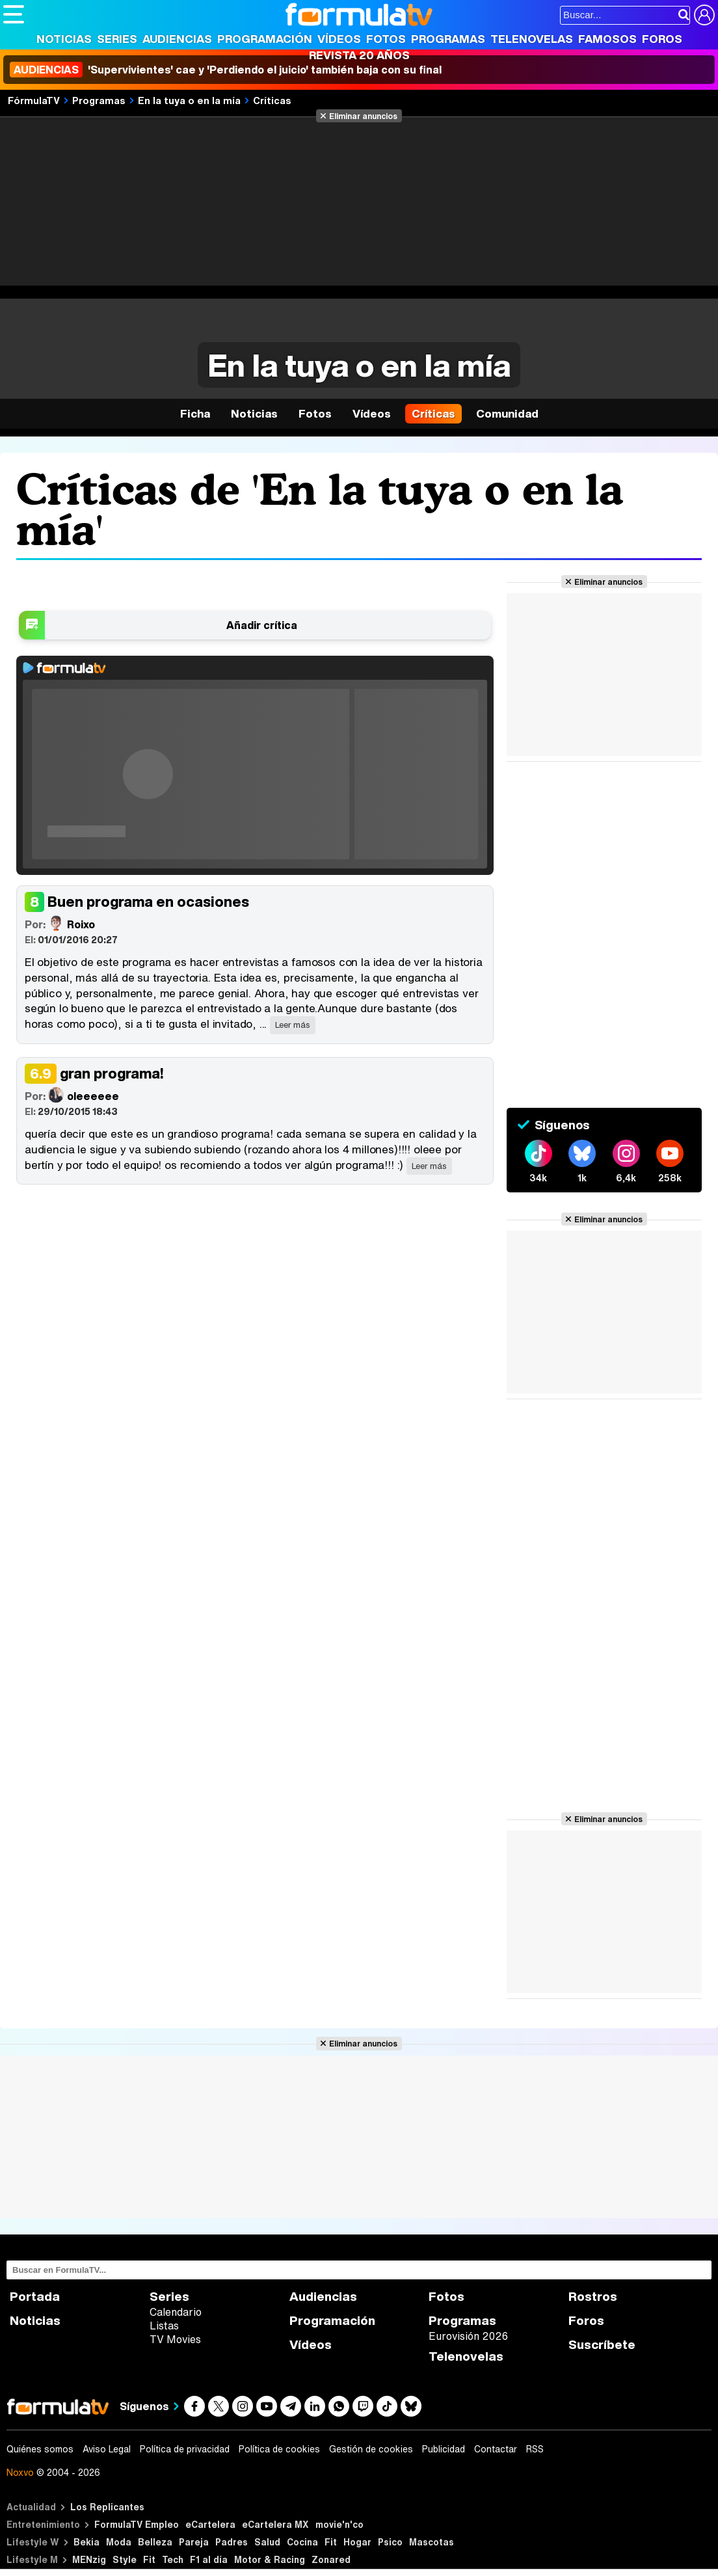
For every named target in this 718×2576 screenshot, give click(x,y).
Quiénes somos (40, 2449)
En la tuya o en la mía (189, 100)
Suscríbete (601, 2344)
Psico (390, 2542)
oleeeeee (72, 1095)
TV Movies (175, 2339)
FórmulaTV (34, 100)
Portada (35, 2296)
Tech (172, 2559)
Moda (118, 2542)
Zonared (331, 2559)
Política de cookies (279, 2449)
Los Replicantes (107, 2507)
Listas (164, 2325)
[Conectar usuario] (704, 15)
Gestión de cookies (371, 2449)
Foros (662, 39)
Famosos (607, 39)
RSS (535, 2449)
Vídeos (339, 39)
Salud (267, 2542)
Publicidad (443, 2449)
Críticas (272, 100)
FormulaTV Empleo (136, 2524)
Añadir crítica (261, 625)
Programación (264, 39)
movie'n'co (339, 2524)
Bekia (86, 2542)
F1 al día (209, 2559)
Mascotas (431, 2542)
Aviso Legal (107, 2449)
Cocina (302, 2542)
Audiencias (177, 39)
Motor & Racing (269, 2559)
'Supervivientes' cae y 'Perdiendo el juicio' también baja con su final (226, 69)
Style (125, 2559)
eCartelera (210, 2524)
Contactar (495, 2449)
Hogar (357, 2542)
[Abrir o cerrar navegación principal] (13, 14)
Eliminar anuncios (363, 116)
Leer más (292, 1025)
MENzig (89, 2559)
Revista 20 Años (359, 55)
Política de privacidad (185, 2449)
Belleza (155, 2542)
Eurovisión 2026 (468, 2336)
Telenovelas (531, 39)
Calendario (176, 2312)
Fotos (386, 39)
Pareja (194, 2542)
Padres (231, 2542)
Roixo (60, 923)
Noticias (64, 39)
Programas (448, 39)
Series (117, 39)
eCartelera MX (275, 2524)
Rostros (592, 2296)
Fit (331, 2542)
